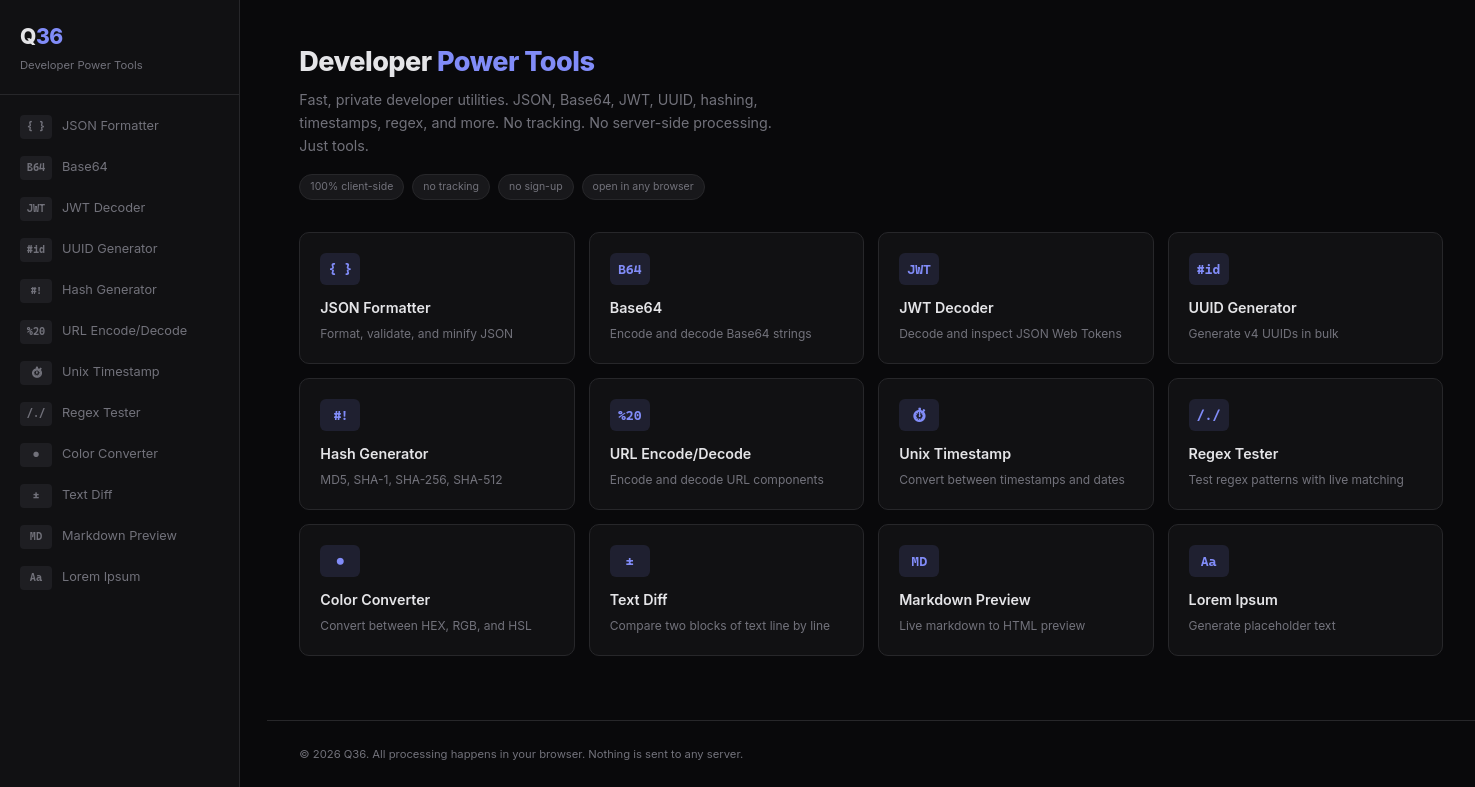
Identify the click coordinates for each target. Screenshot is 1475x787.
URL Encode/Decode (103, 332)
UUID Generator (89, 250)
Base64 (64, 168)
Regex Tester (80, 414)
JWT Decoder (82, 209)
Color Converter (89, 455)
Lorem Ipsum (80, 578)
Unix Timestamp (90, 373)
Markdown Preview (98, 537)
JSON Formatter (89, 127)
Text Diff (66, 496)
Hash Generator (88, 291)
